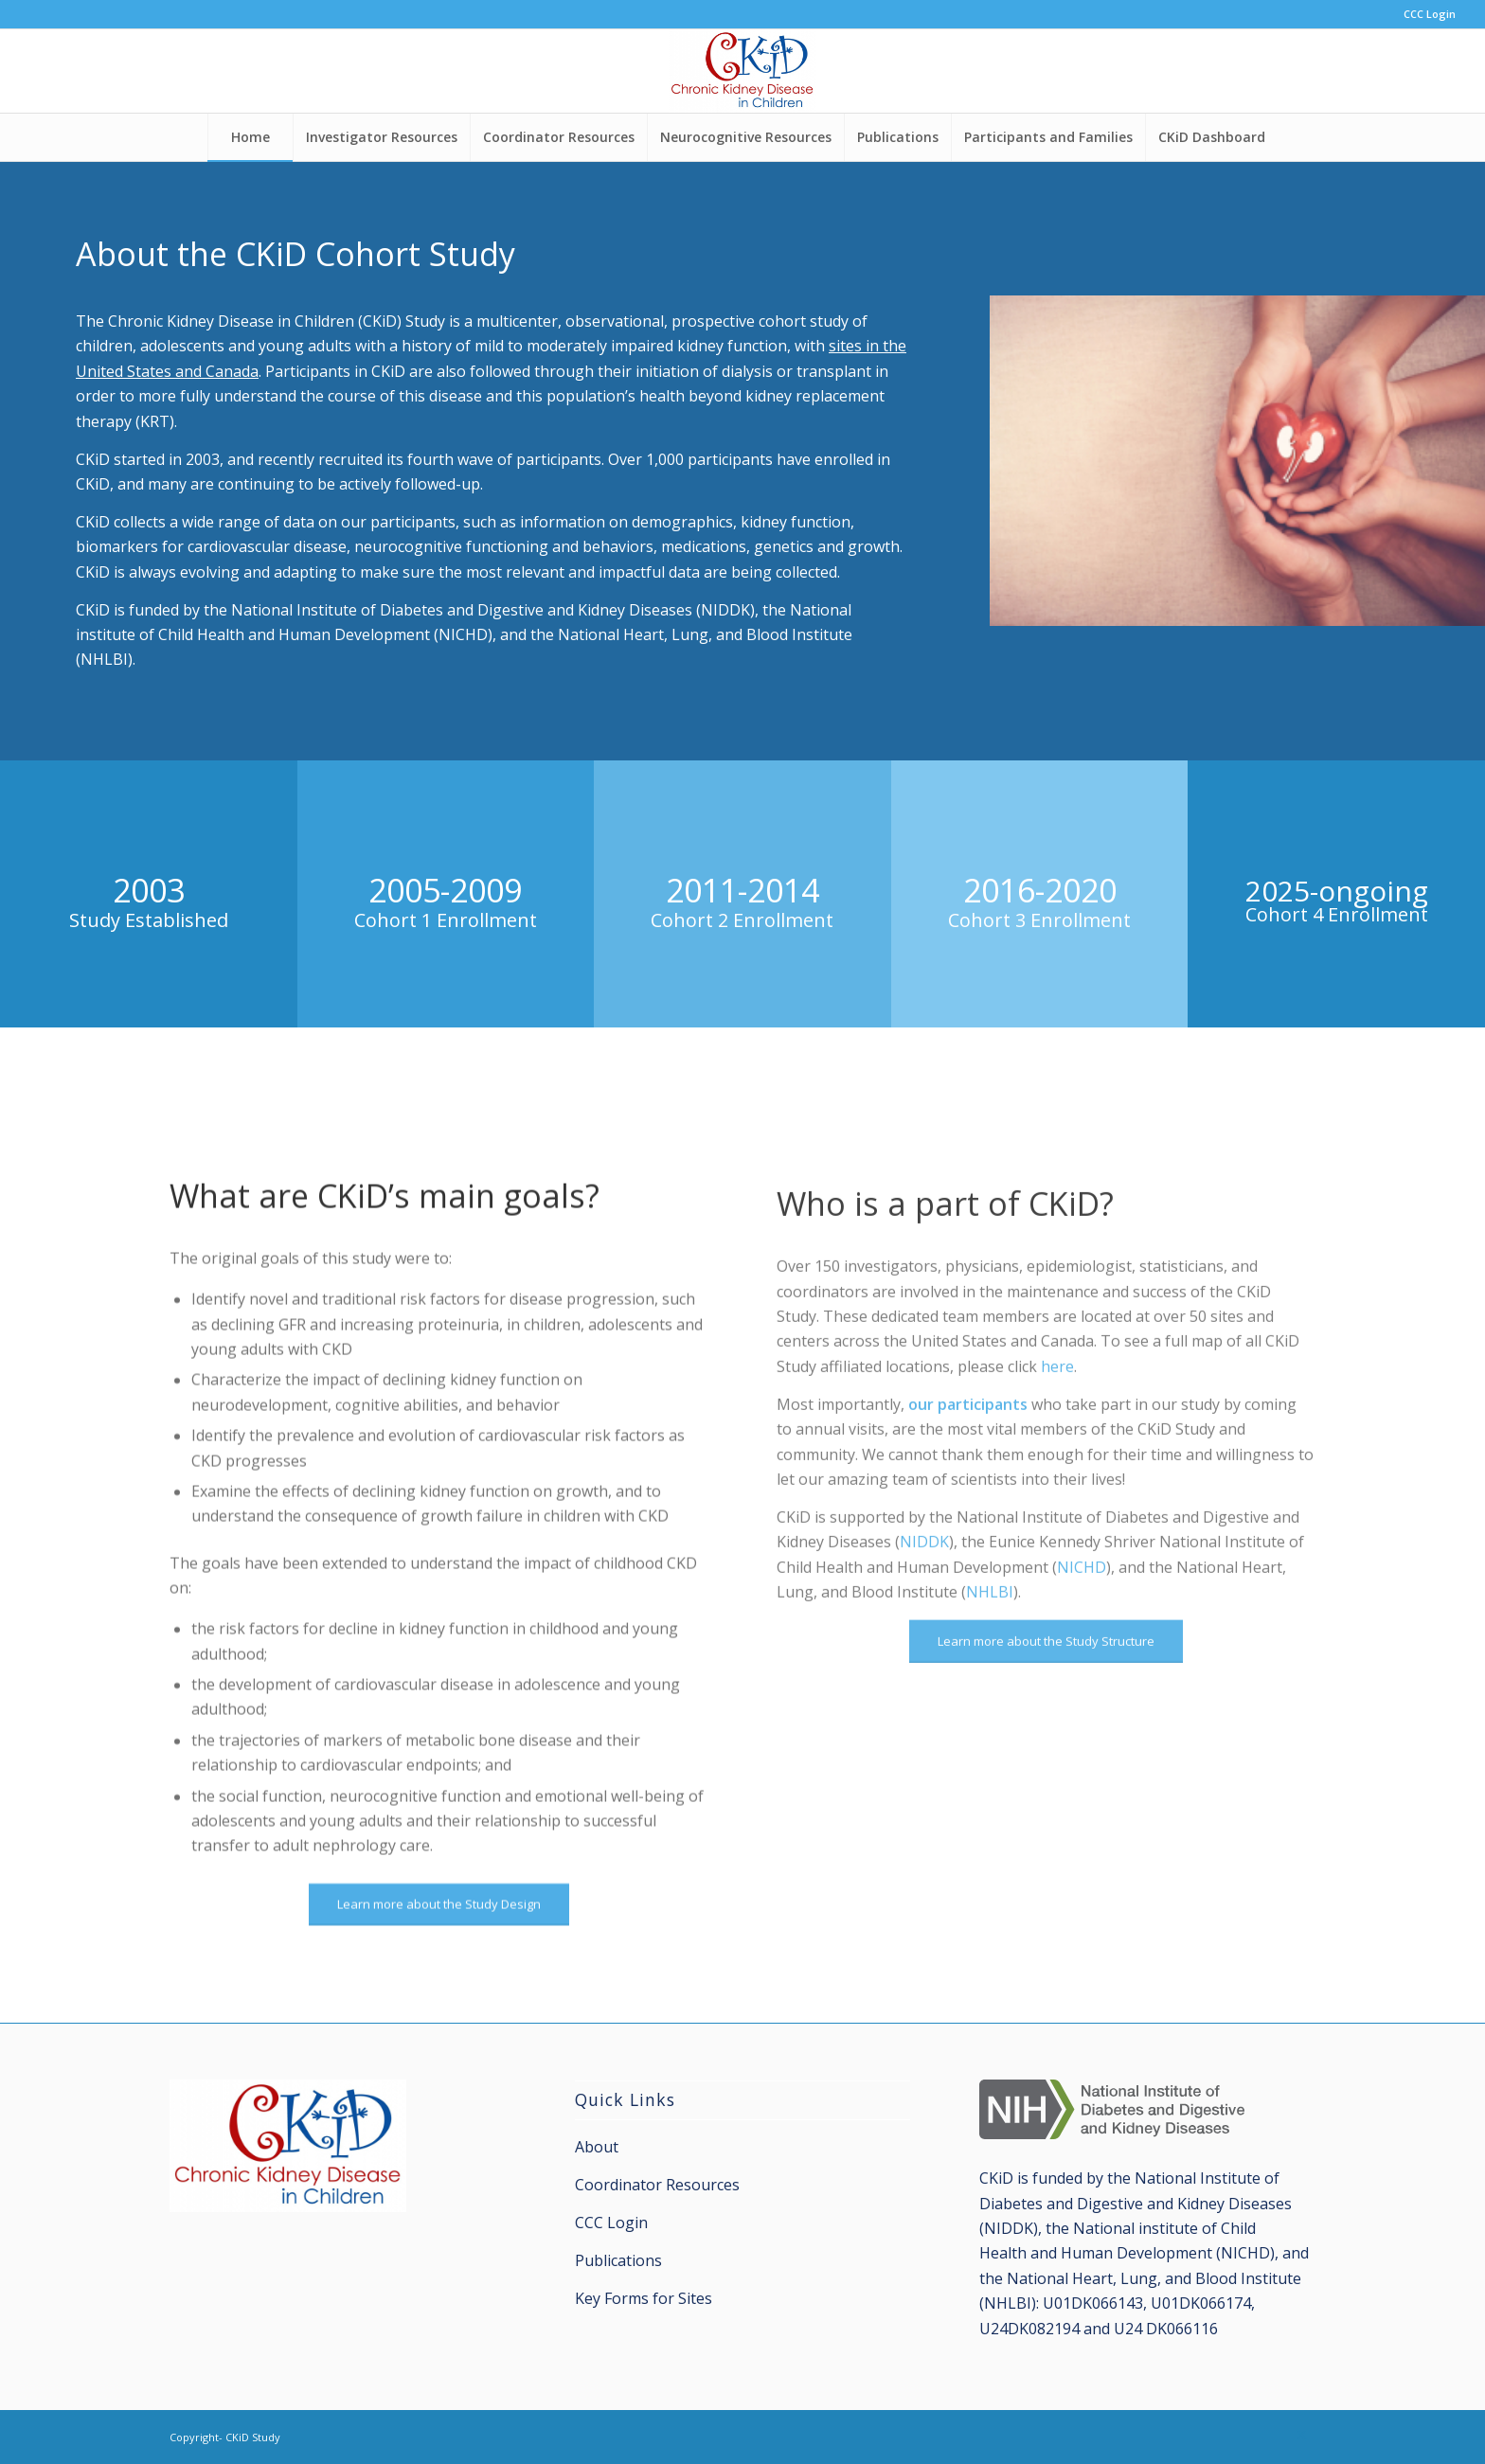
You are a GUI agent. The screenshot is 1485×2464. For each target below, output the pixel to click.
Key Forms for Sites (643, 2298)
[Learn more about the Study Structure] (1046, 1735)
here (1057, 1460)
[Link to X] (1301, 2434)
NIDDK (924, 1636)
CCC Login (1430, 14)
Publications (618, 2260)
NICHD (1081, 1661)
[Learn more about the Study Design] (439, 1989)
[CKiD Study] (742, 71)
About (596, 2146)
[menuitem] (1425, 14)
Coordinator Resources (657, 2184)
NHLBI (989, 1685)
